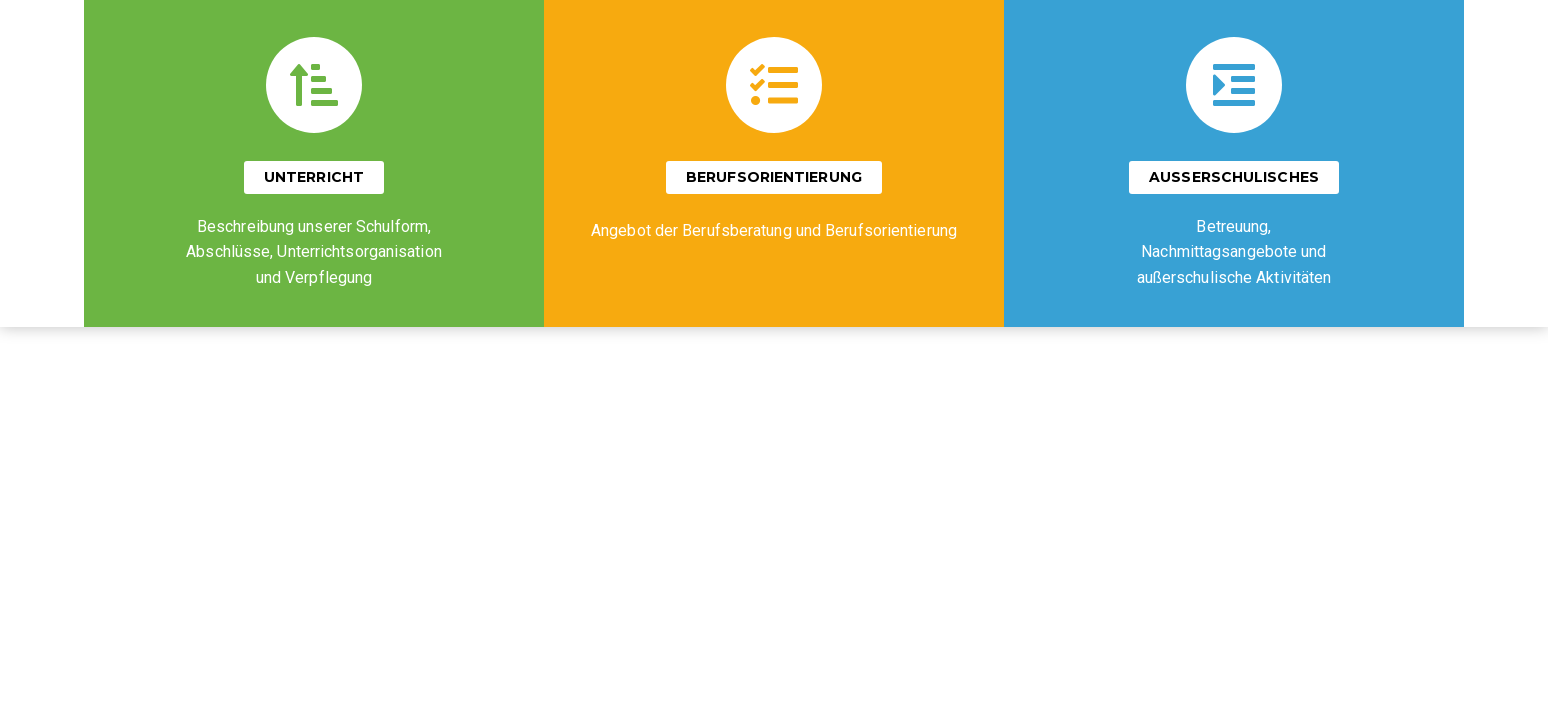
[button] (314, 177)
